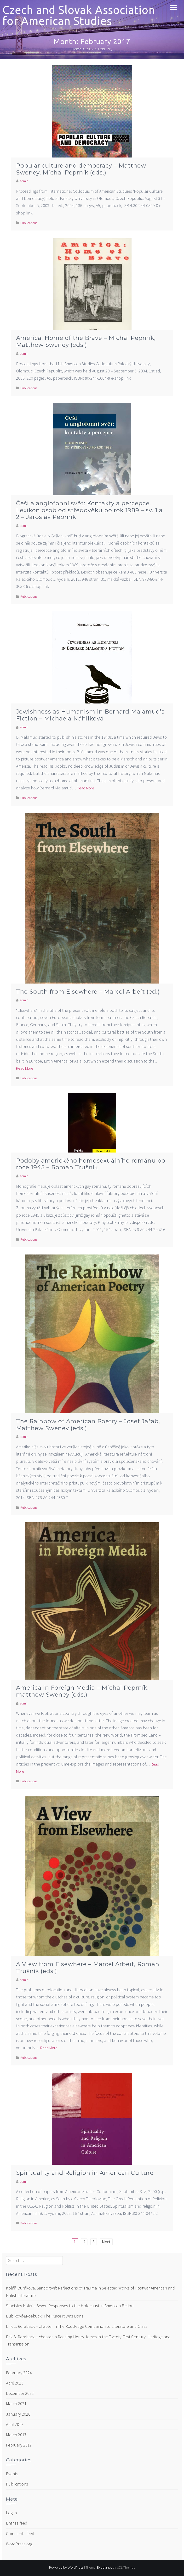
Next (106, 2241)
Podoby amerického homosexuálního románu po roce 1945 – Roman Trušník (90, 1164)
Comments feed (20, 2533)
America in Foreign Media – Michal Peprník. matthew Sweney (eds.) (82, 1691)
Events (12, 2473)
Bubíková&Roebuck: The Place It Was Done (45, 2316)
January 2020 (18, 2414)
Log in (11, 2512)
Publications (28, 223)
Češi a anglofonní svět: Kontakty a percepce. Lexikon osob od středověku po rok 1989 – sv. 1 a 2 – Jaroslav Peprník (89, 510)
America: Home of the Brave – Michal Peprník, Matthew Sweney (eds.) (86, 341)
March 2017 (16, 2434)
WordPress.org (19, 2544)
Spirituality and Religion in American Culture (85, 2172)
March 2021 (16, 2403)
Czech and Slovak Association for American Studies (78, 15)
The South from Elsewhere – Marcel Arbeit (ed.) (88, 991)
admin (24, 181)
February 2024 (19, 2372)
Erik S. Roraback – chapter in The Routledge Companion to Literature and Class (76, 2326)
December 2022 (20, 2393)
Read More (85, 788)
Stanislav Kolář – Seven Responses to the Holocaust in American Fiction (69, 2305)
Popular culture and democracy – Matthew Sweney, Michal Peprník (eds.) (81, 169)
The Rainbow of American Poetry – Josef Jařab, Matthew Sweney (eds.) (88, 1425)
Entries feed (16, 2523)
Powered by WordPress (66, 2567)
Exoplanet (104, 2567)
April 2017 (14, 2424)
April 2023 (14, 2383)
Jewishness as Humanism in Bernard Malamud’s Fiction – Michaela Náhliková (90, 715)
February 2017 (19, 2445)
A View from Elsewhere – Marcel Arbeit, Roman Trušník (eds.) (87, 1967)
